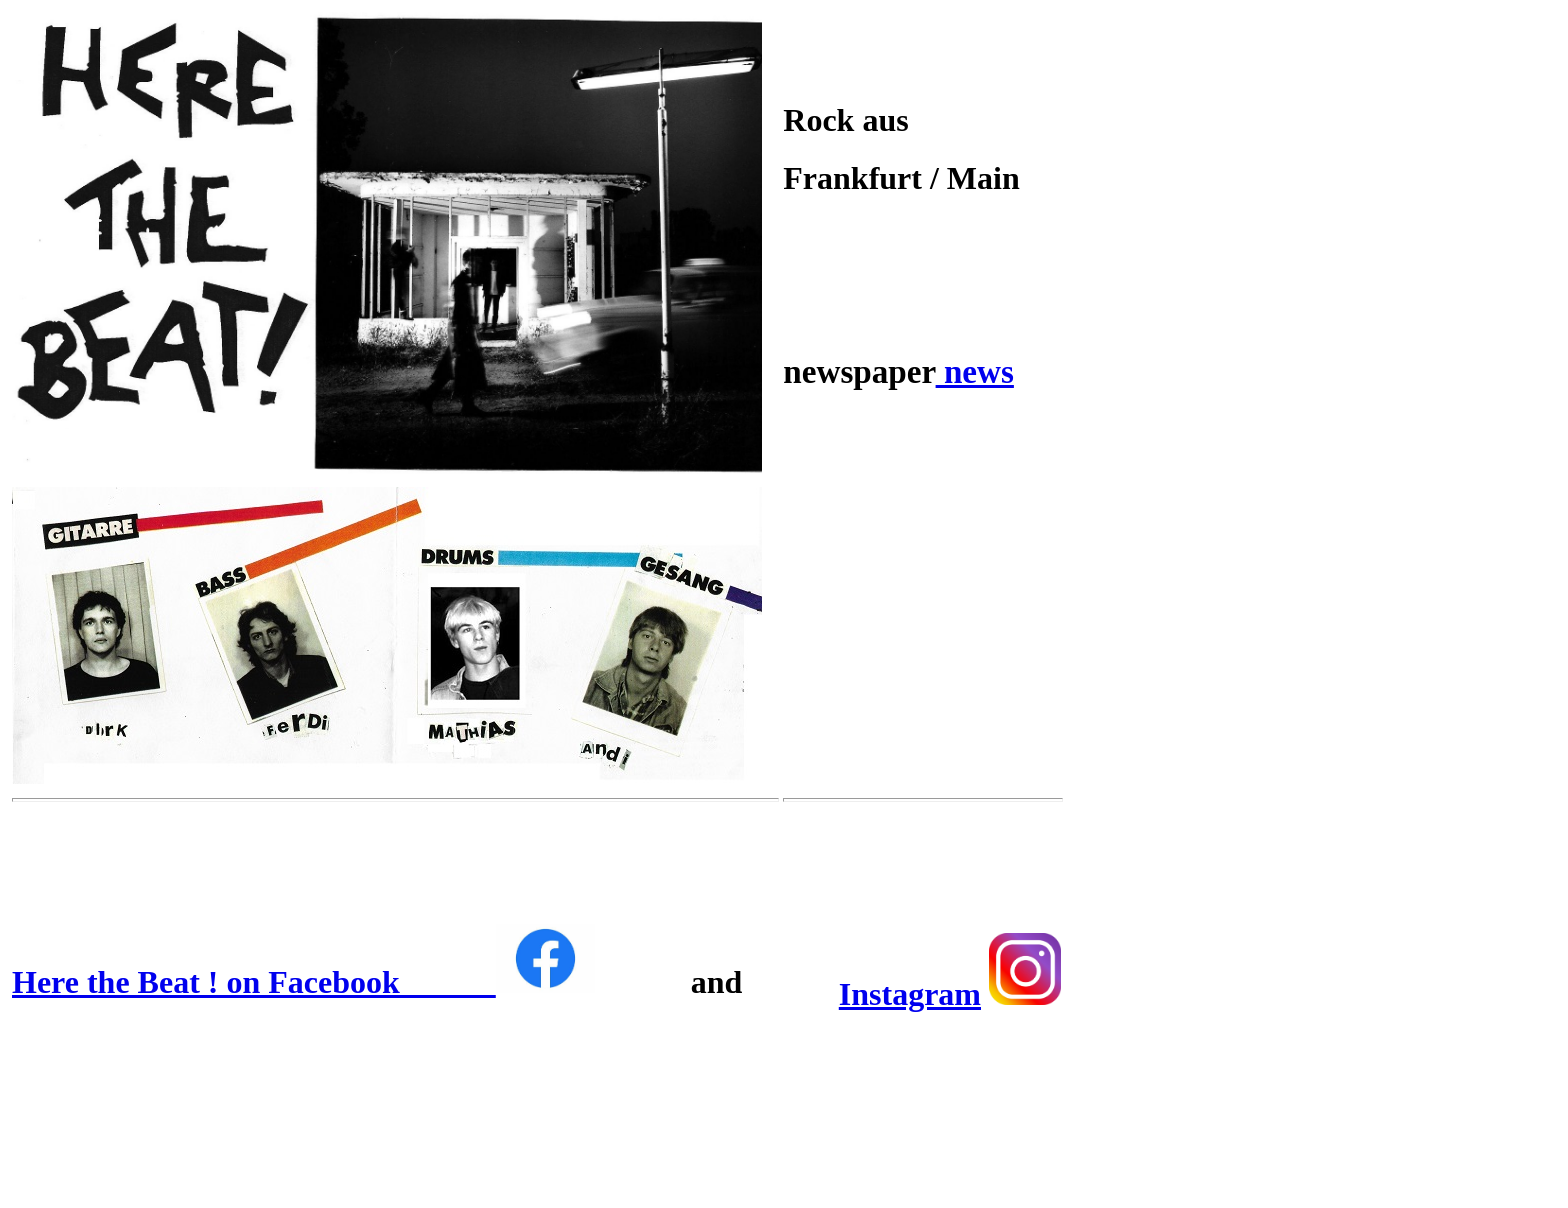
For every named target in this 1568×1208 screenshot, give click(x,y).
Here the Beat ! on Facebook (303, 982)
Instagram (910, 994)
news (975, 371)
